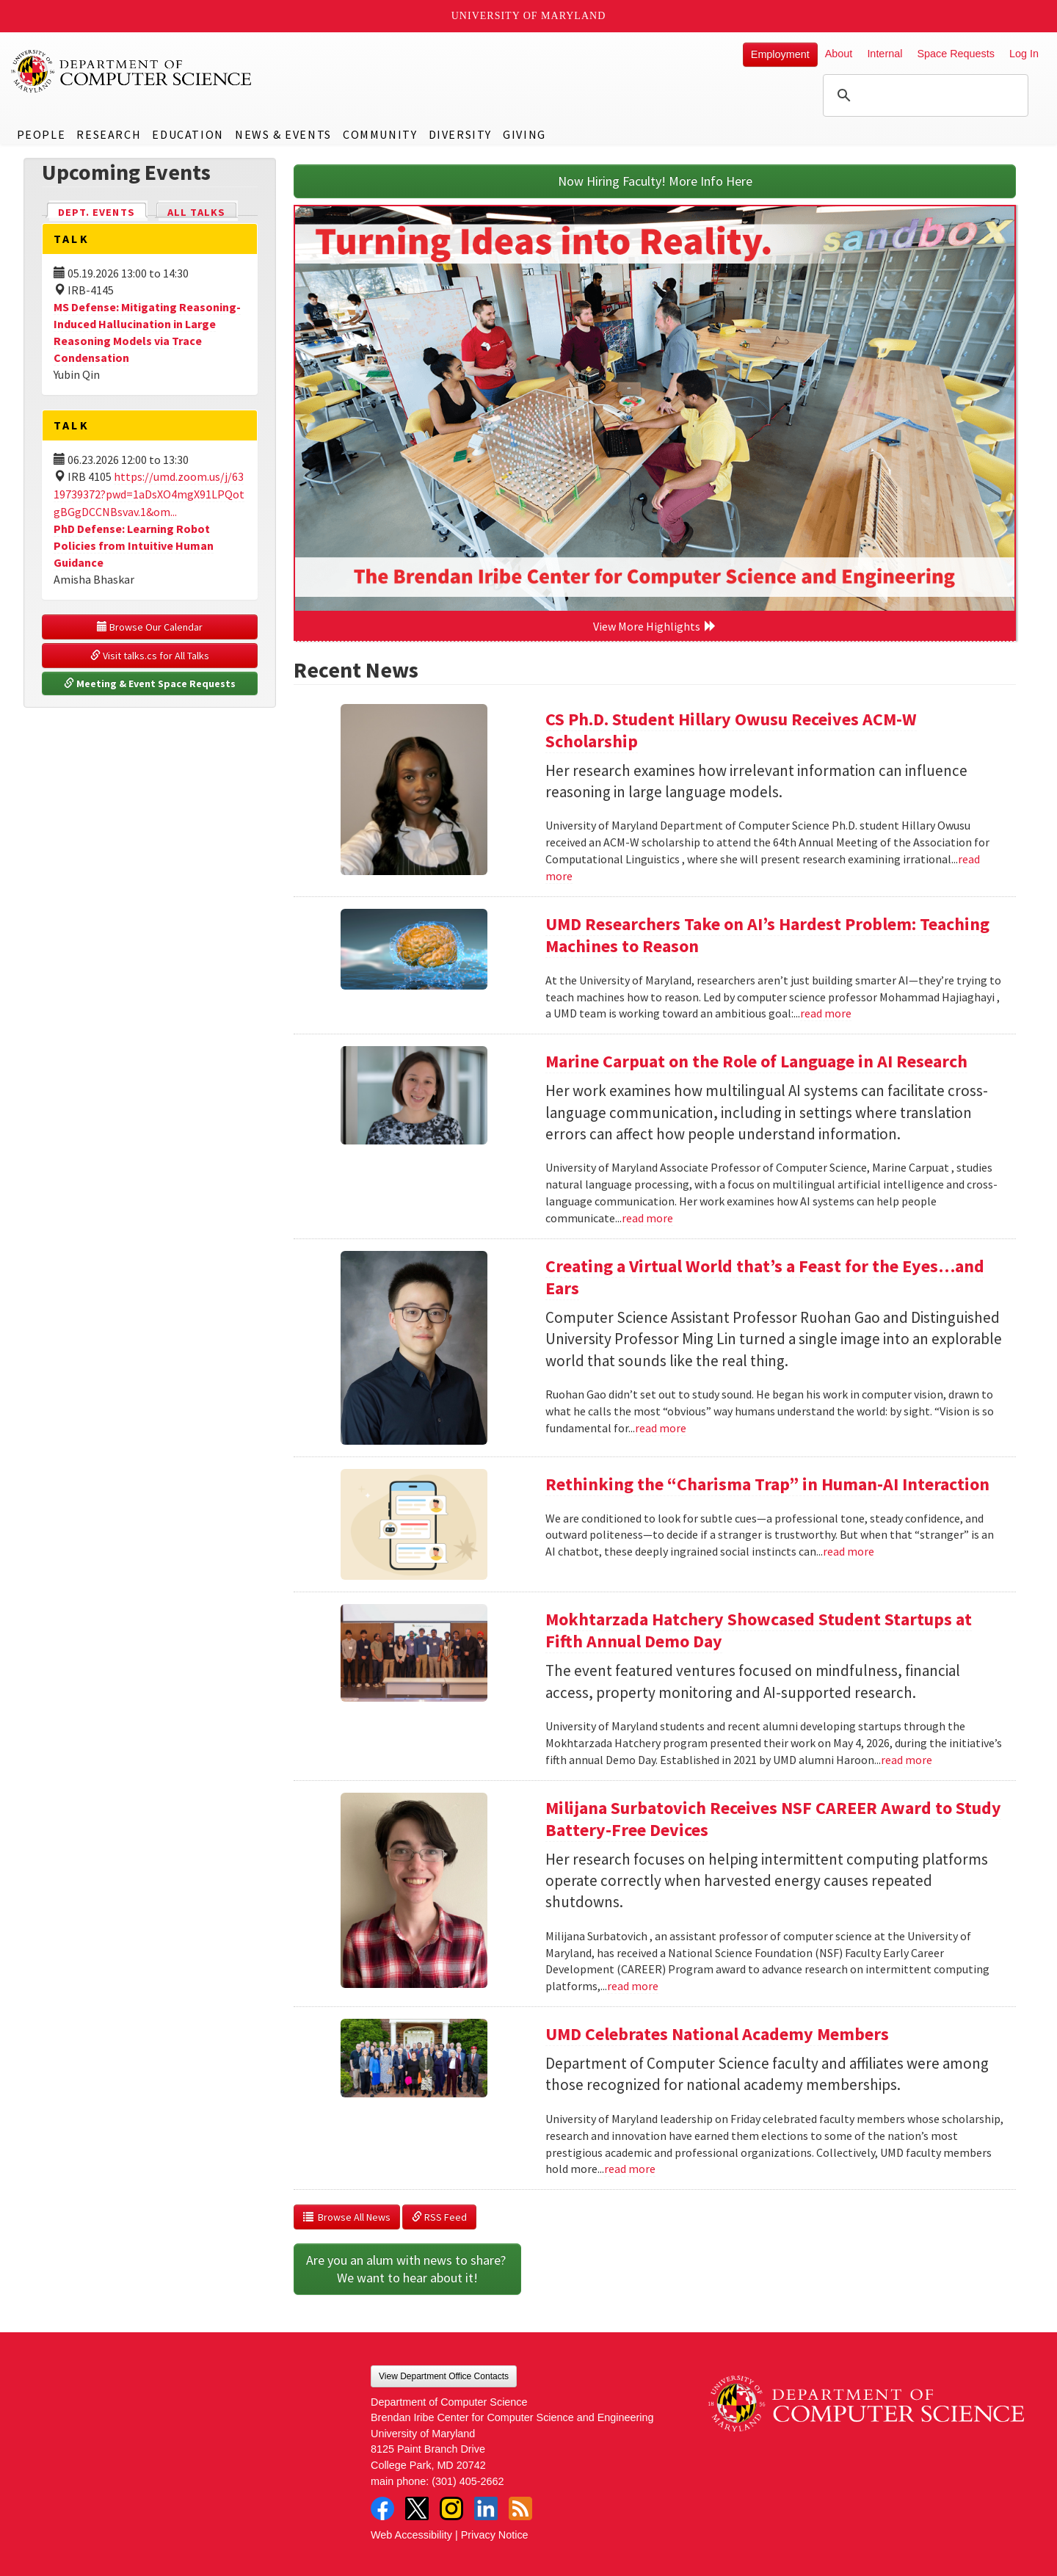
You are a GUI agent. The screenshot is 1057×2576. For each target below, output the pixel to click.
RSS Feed (439, 2217)
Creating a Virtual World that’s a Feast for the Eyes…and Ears (764, 1277)
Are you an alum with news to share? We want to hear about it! (407, 2269)
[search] (923, 95)
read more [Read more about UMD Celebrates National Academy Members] (629, 2168)
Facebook (382, 2508)
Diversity (460, 134)
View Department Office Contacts (444, 2376)
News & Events (283, 134)
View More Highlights (654, 626)
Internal (884, 53)
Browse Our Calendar (150, 627)
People (41, 134)
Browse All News (347, 2217)
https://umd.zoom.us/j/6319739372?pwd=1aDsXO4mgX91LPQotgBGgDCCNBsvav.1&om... (149, 494)
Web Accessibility (411, 2535)
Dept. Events (103, 211)
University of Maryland (528, 15)
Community (380, 134)
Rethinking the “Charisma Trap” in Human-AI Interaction (767, 1484)
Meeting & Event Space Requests (150, 683)
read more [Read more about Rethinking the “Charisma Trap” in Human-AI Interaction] (848, 1551)
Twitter (417, 2508)
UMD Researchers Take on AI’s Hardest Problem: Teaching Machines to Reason (767, 935)
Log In (1024, 53)
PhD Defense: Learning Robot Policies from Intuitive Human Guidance (134, 545)
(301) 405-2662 (468, 2481)
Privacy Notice (494, 2535)
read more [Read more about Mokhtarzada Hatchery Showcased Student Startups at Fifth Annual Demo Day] (906, 1759)
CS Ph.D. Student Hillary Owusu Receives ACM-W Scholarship (731, 730)
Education (187, 134)
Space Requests (956, 53)
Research (108, 134)
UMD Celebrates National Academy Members (717, 2033)
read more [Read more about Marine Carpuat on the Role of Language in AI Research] (647, 1218)
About (839, 53)
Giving (524, 134)
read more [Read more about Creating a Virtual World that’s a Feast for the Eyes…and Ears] (660, 1428)
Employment (780, 54)
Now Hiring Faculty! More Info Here (655, 181)
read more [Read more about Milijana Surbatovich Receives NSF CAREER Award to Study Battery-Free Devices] (632, 1985)
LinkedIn (486, 2508)
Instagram (451, 2508)
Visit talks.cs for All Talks (149, 655)
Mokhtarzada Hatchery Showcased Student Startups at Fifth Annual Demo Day (758, 1630)
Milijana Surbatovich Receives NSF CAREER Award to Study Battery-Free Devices (773, 1818)
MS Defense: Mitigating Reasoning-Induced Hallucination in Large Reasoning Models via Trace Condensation (147, 332)
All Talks (196, 212)
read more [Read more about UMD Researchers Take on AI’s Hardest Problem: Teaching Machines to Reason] (825, 1013)
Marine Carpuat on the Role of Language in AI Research (756, 1061)
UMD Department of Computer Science (132, 71)
